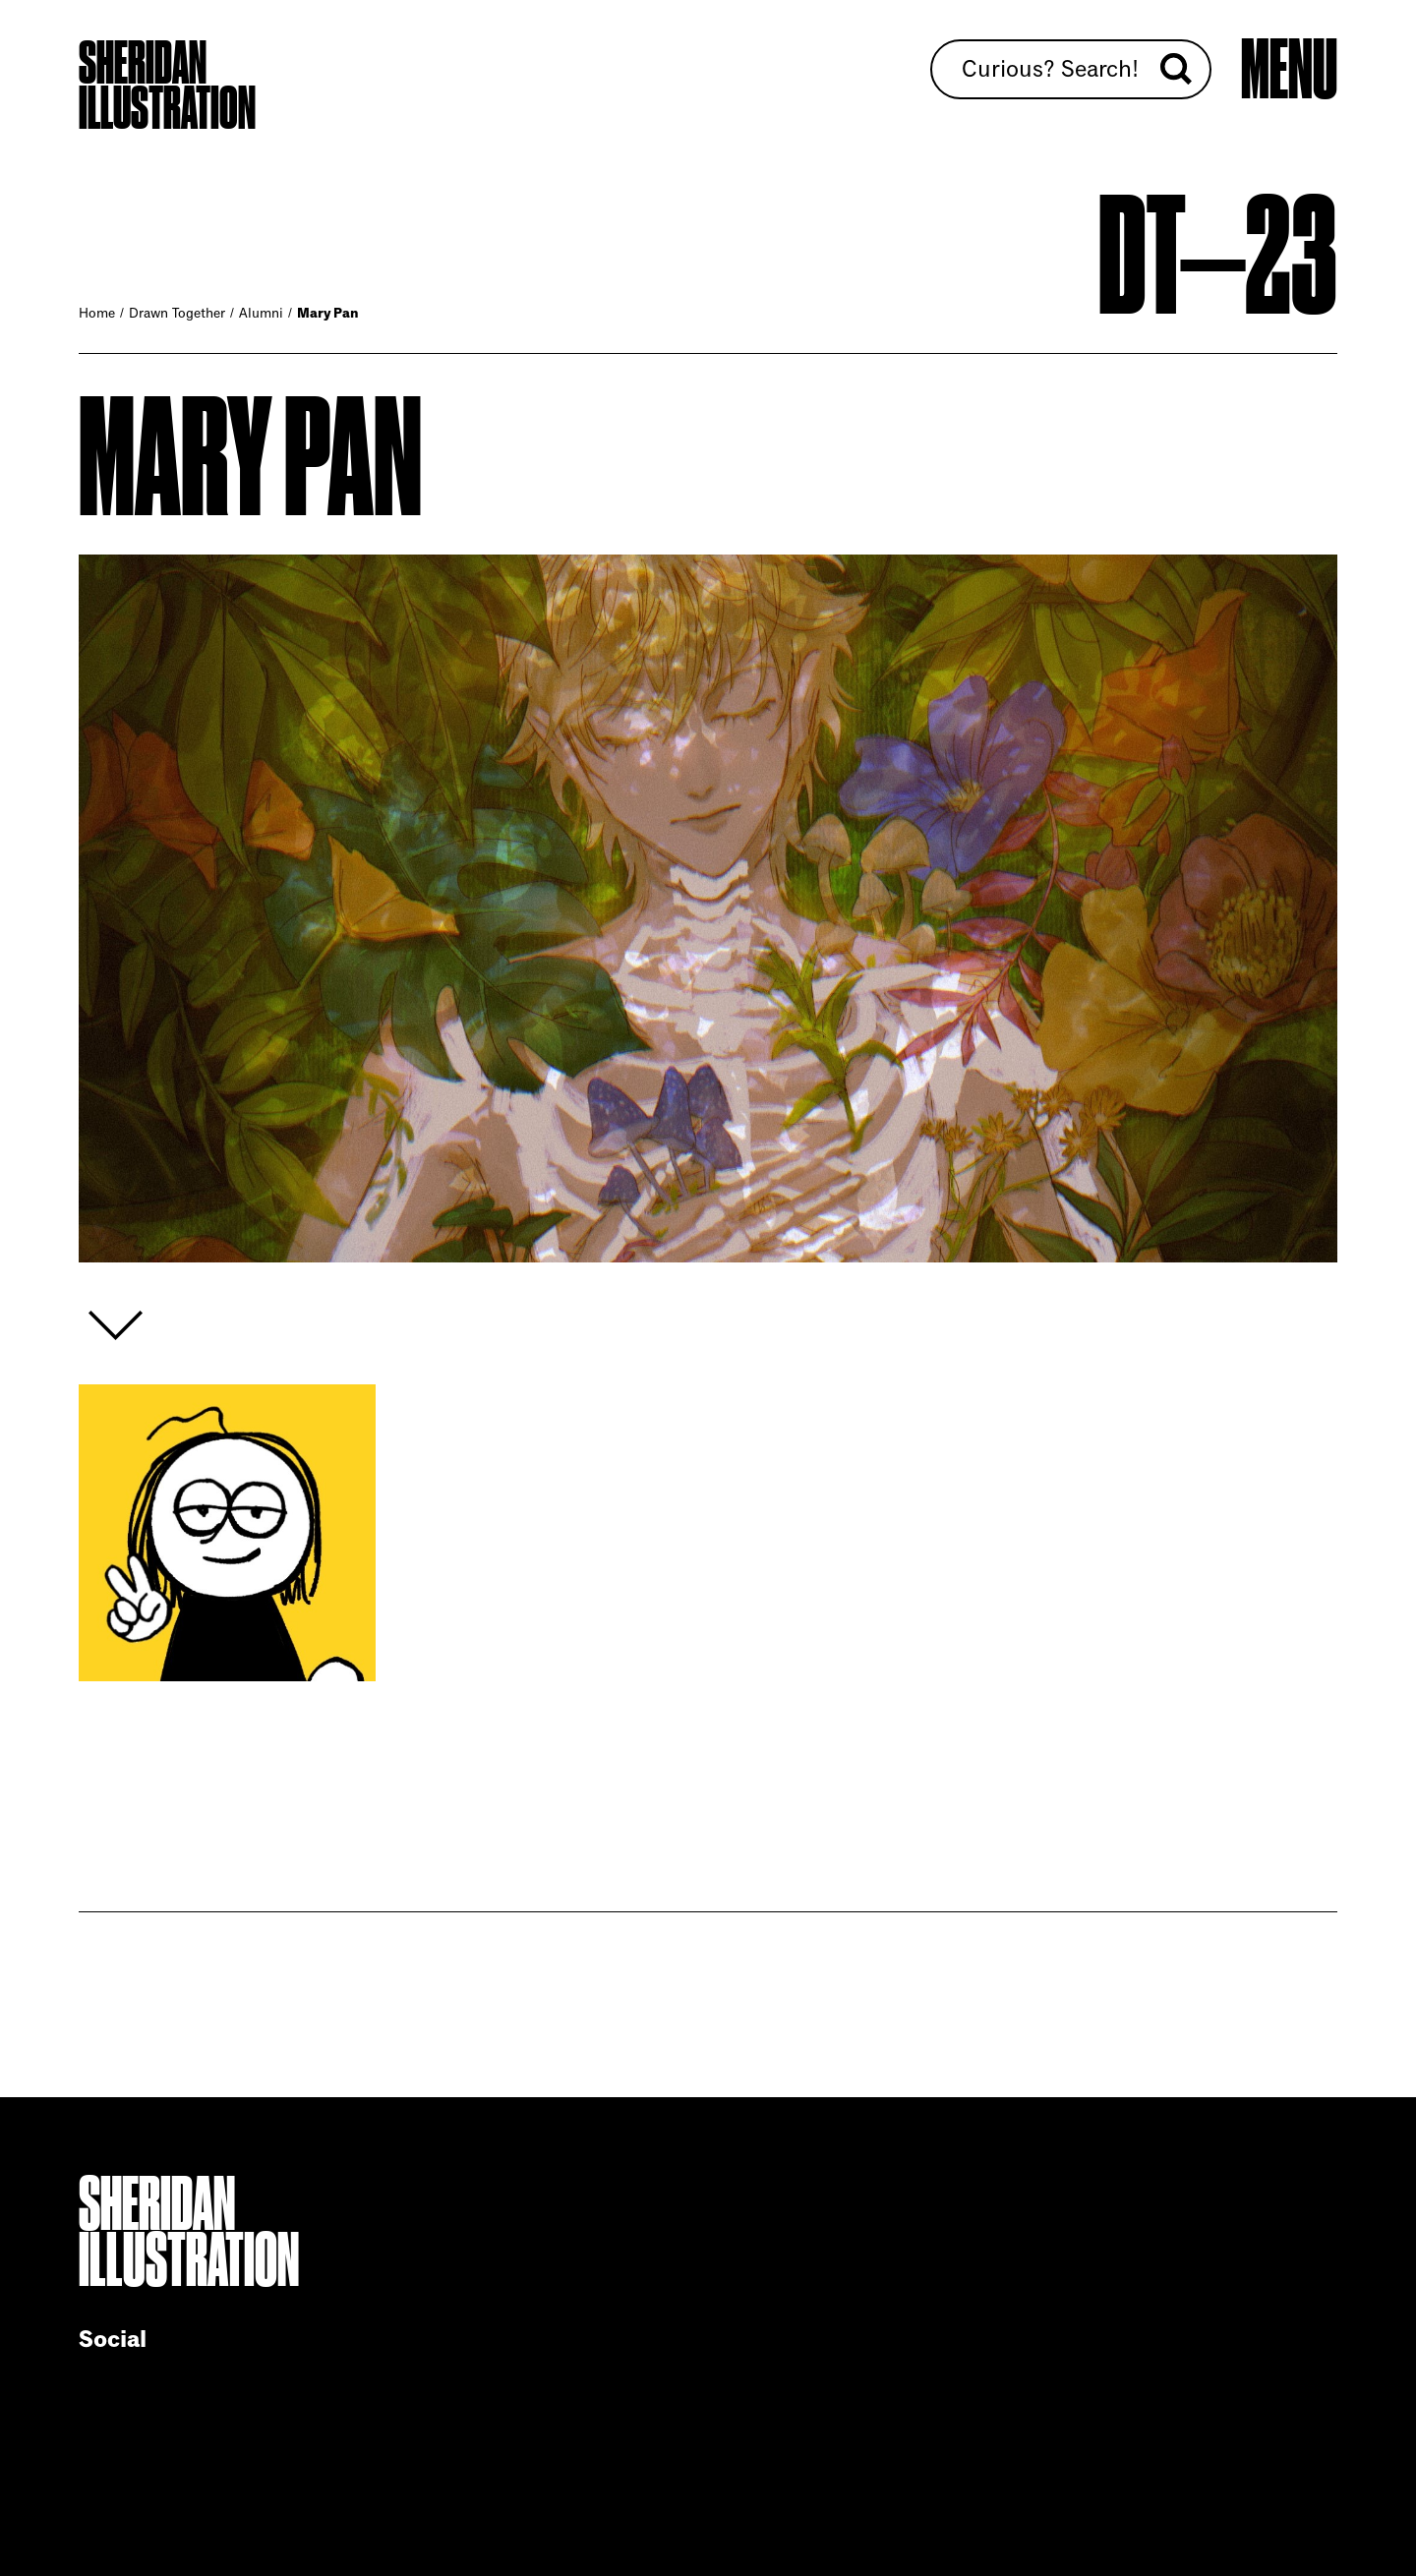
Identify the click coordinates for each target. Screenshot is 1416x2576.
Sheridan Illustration (167, 85)
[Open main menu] (1289, 70)
